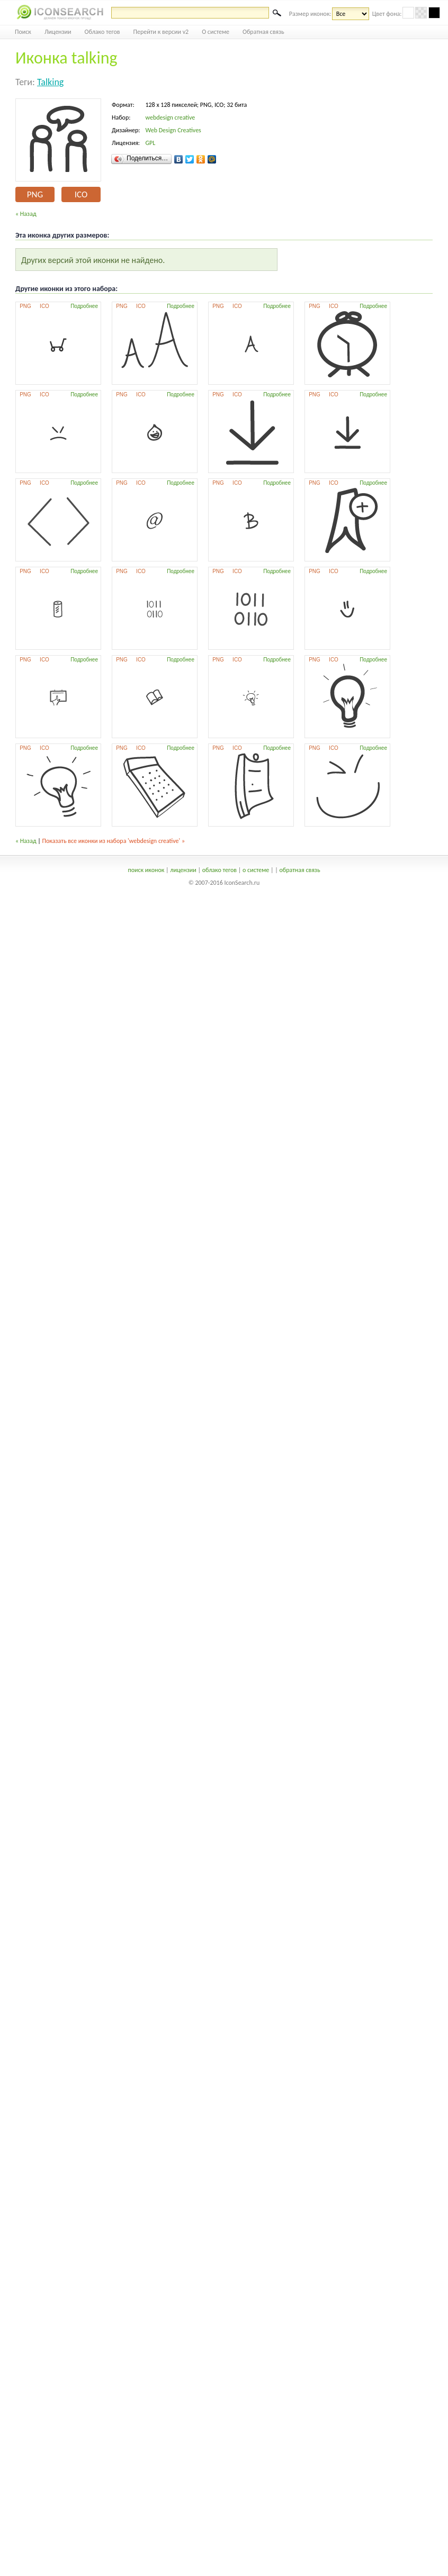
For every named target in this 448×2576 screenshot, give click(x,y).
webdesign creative (170, 117)
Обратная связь (263, 31)
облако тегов (219, 870)
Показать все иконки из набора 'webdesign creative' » (113, 841)
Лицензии (57, 31)
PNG (35, 194)
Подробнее (84, 306)
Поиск (23, 31)
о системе (256, 870)
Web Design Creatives (173, 130)
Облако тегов (102, 31)
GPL (150, 143)
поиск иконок (146, 870)
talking (50, 82)
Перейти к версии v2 (161, 31)
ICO (81, 194)
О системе (215, 31)
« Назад (26, 213)
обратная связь (299, 870)
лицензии (183, 870)
